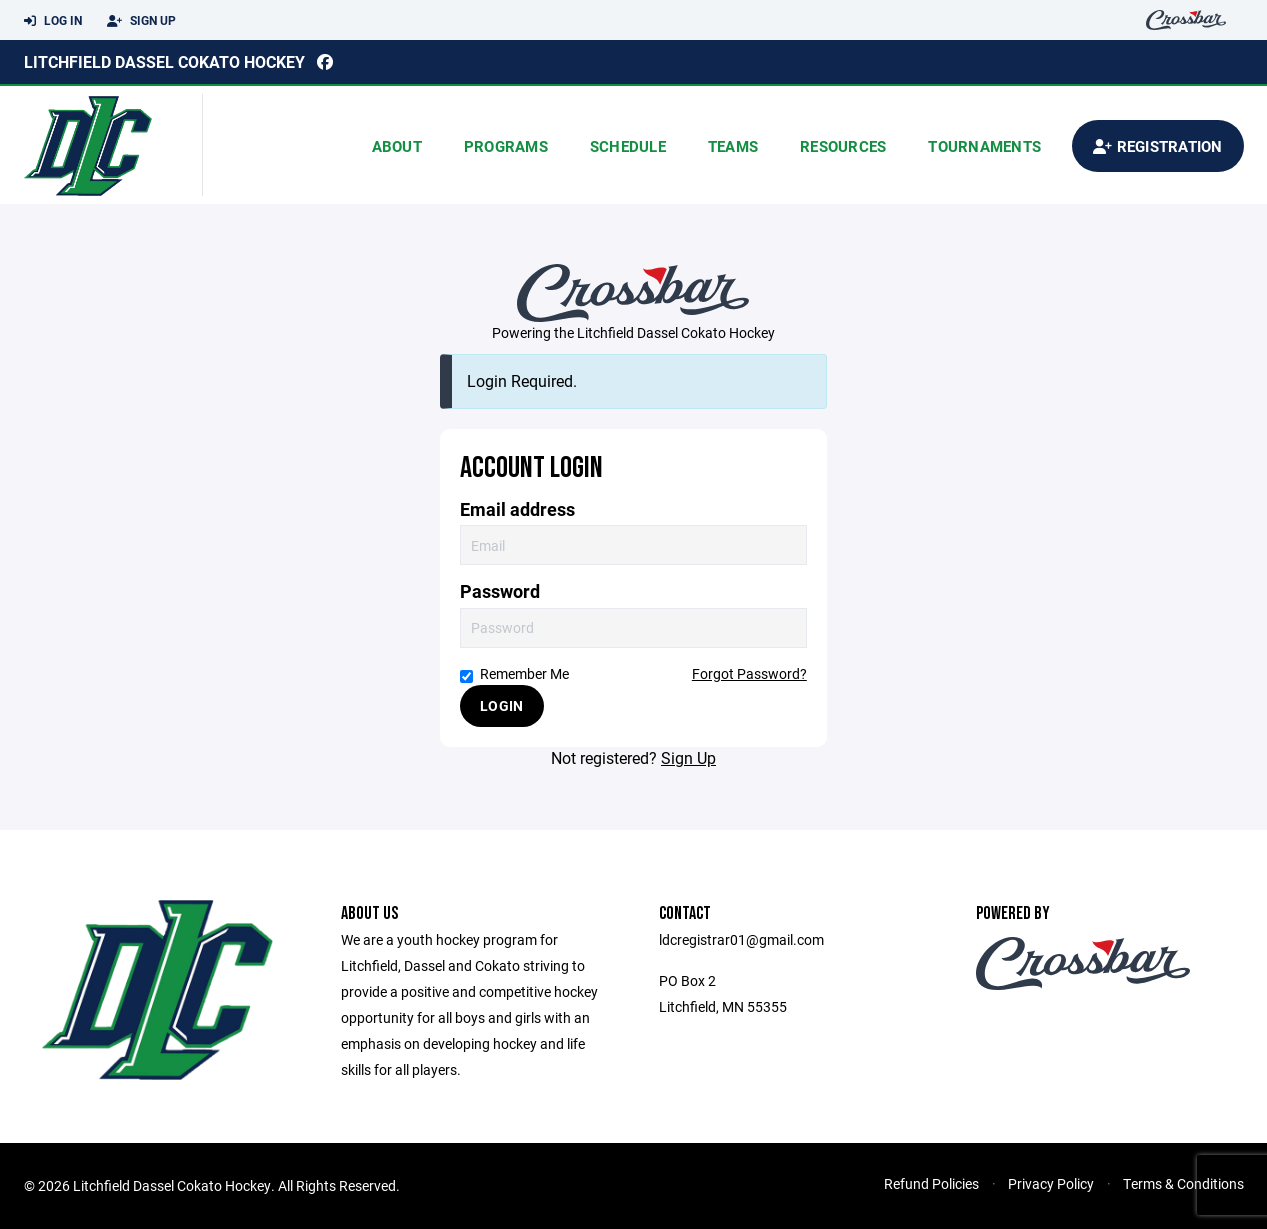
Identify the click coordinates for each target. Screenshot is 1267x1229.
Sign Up (141, 21)
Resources (843, 146)
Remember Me (514, 673)
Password (500, 591)
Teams (733, 146)
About (397, 146)
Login (501, 705)
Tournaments (984, 146)
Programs (506, 146)
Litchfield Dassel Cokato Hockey (164, 61)
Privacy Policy (1051, 1183)
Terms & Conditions (1183, 1183)
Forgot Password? (749, 673)
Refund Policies (931, 1183)
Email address (517, 509)
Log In (53, 21)
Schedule (628, 146)
